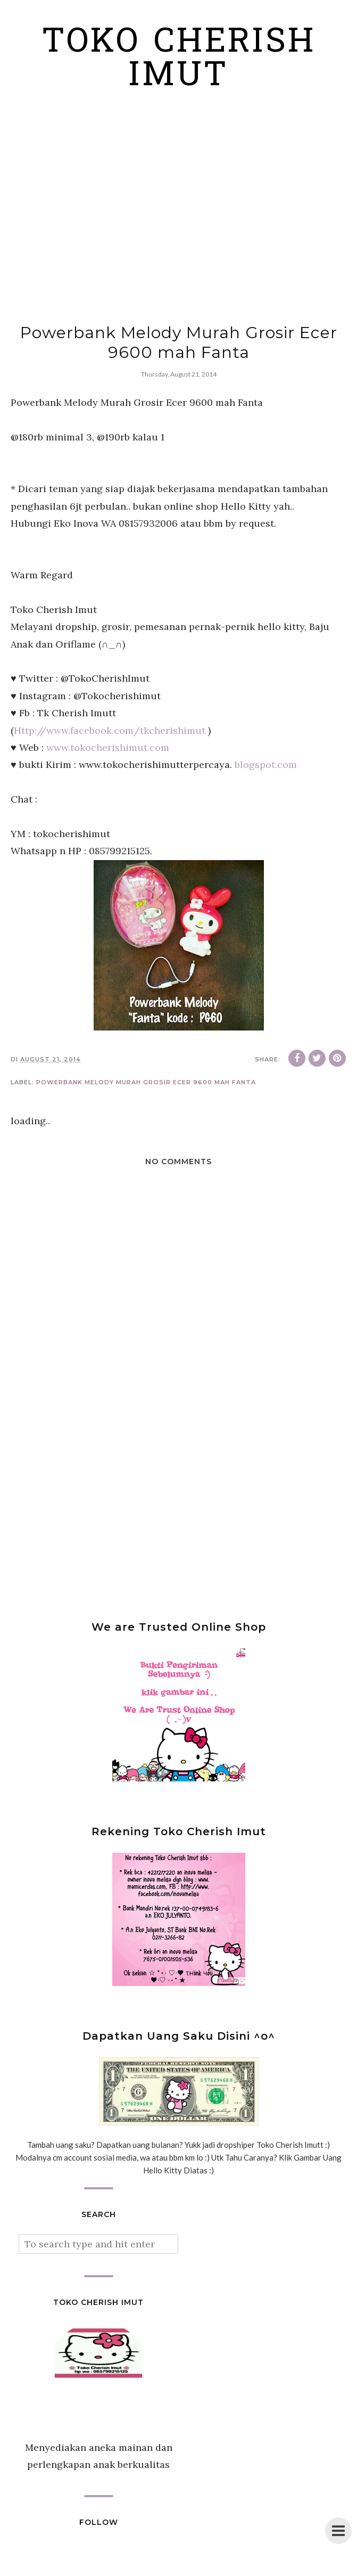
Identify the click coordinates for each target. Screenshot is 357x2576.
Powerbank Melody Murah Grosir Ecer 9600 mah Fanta (146, 1082)
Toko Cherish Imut (179, 60)
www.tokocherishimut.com (107, 747)
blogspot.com (266, 764)
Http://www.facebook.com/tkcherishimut (109, 730)
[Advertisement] (178, 216)
